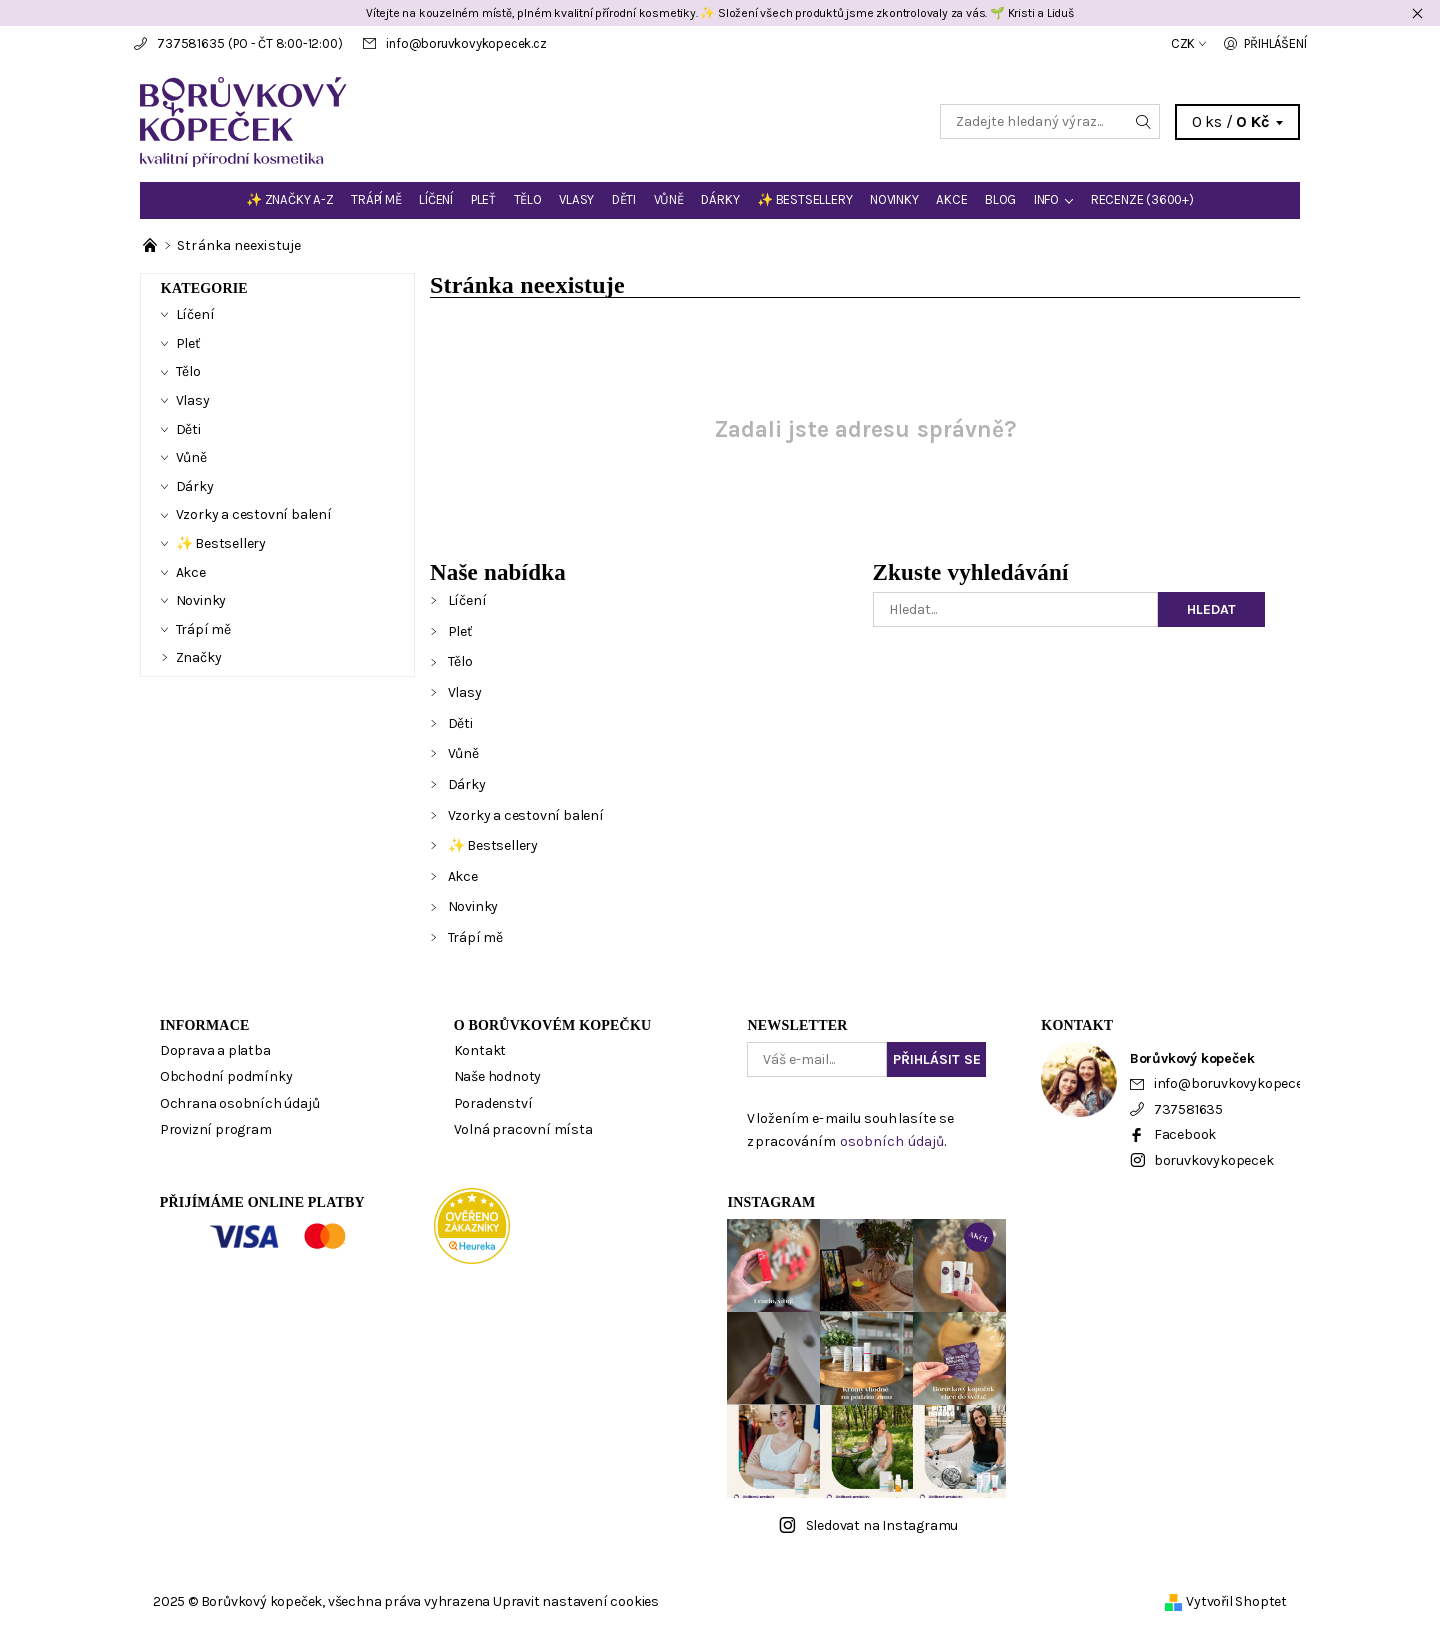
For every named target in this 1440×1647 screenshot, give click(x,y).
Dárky (720, 199)
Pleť (483, 199)
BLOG (1000, 199)
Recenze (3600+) (1142, 199)
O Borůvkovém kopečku (553, 1025)
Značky (199, 657)
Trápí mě (376, 199)
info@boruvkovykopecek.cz (466, 43)
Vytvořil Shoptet (1236, 1601)
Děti (624, 199)
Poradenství (493, 1103)
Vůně (669, 199)
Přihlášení (1275, 43)
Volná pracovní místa (523, 1129)
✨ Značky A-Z (290, 199)
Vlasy (576, 199)
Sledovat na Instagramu (882, 1525)
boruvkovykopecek (1214, 1160)
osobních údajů (892, 1141)
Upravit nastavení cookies (576, 1601)
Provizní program (216, 1129)
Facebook (1185, 1134)
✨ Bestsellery (804, 199)
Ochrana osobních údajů (240, 1103)
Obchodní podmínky (226, 1076)
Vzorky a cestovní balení (526, 815)
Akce (951, 199)
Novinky (894, 199)
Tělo (528, 199)
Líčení (436, 199)
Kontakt (480, 1050)
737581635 (190, 43)
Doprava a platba (215, 1050)
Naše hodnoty (498, 1076)
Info (1046, 199)
